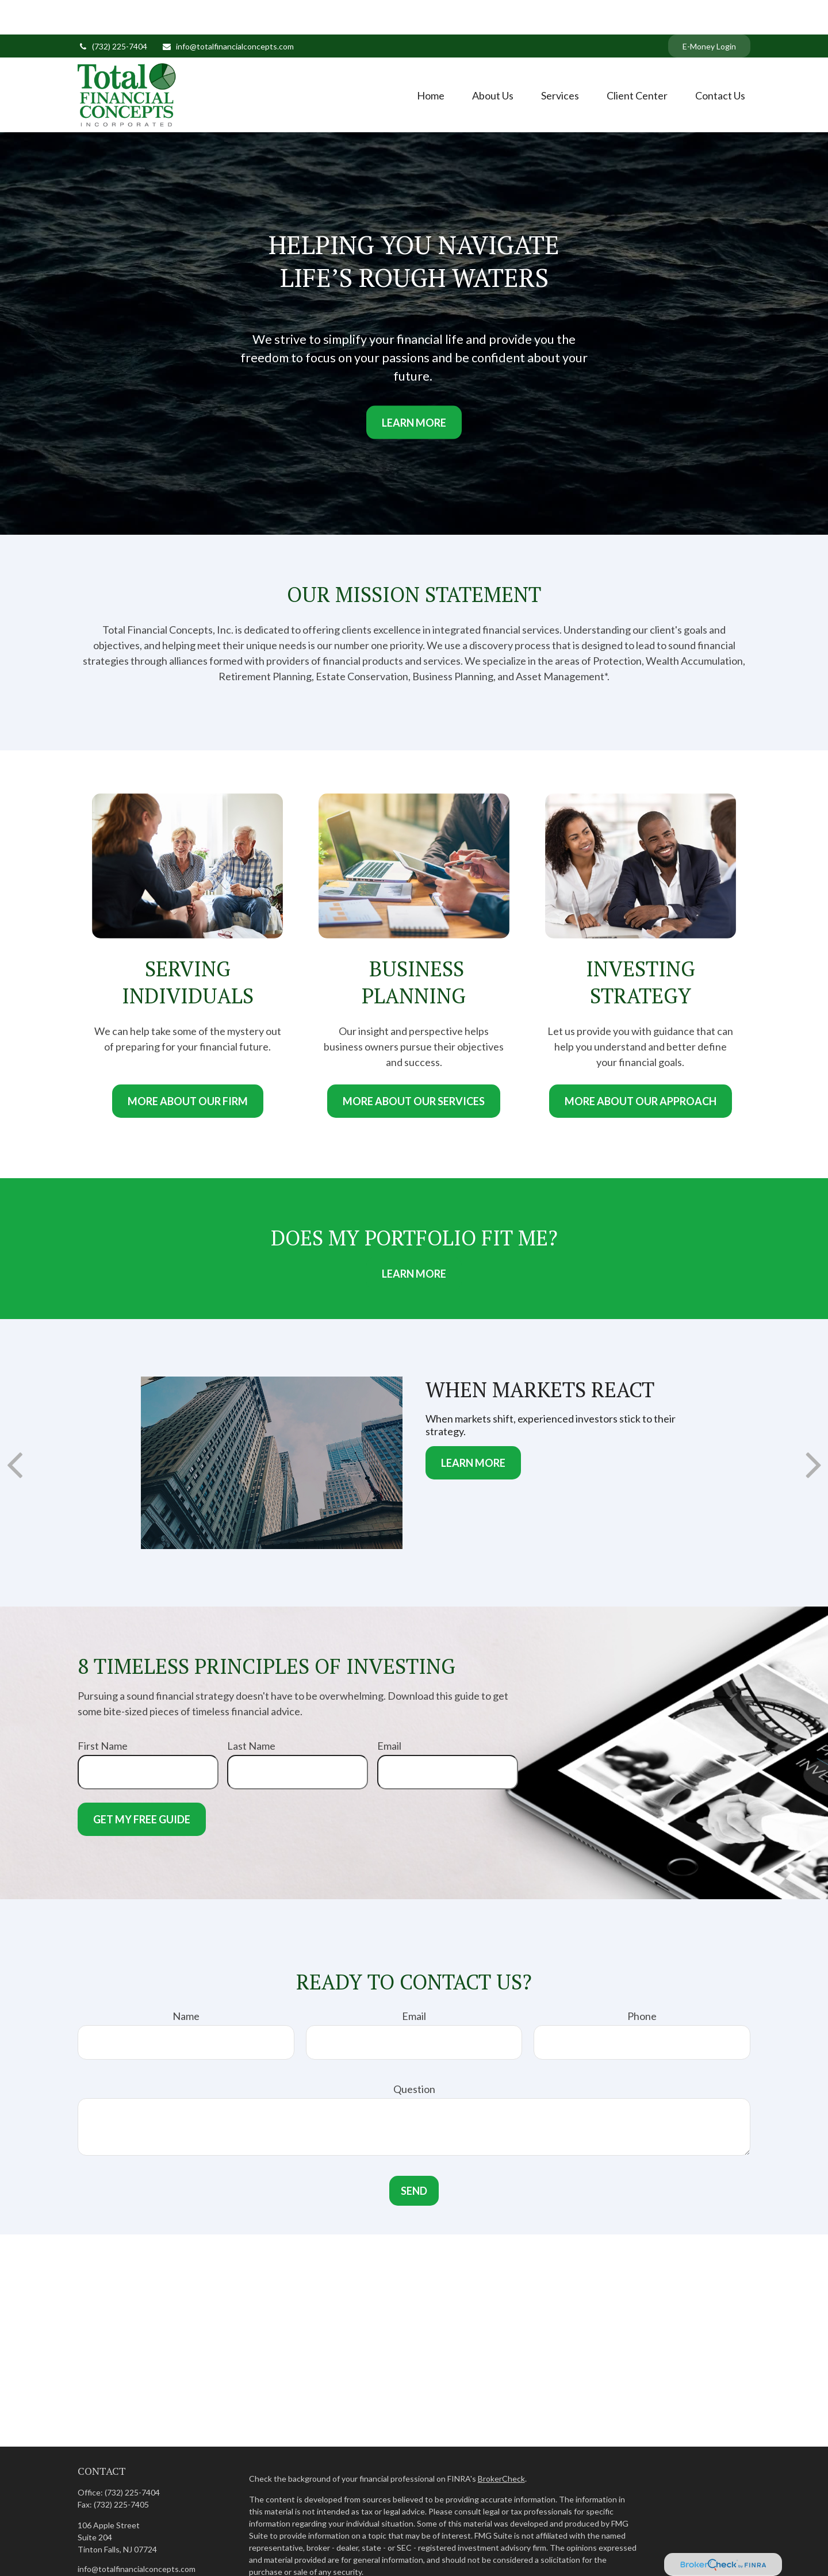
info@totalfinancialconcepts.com (228, 12)
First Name (103, 1711)
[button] (431, 60)
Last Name (251, 1711)
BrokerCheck (501, 2444)
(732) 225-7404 (112, 12)
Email (389, 1711)
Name (186, 1981)
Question (414, 2054)
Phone (642, 1981)
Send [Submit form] (414, 2156)
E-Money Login (709, 12)
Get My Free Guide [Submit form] (141, 1784)
